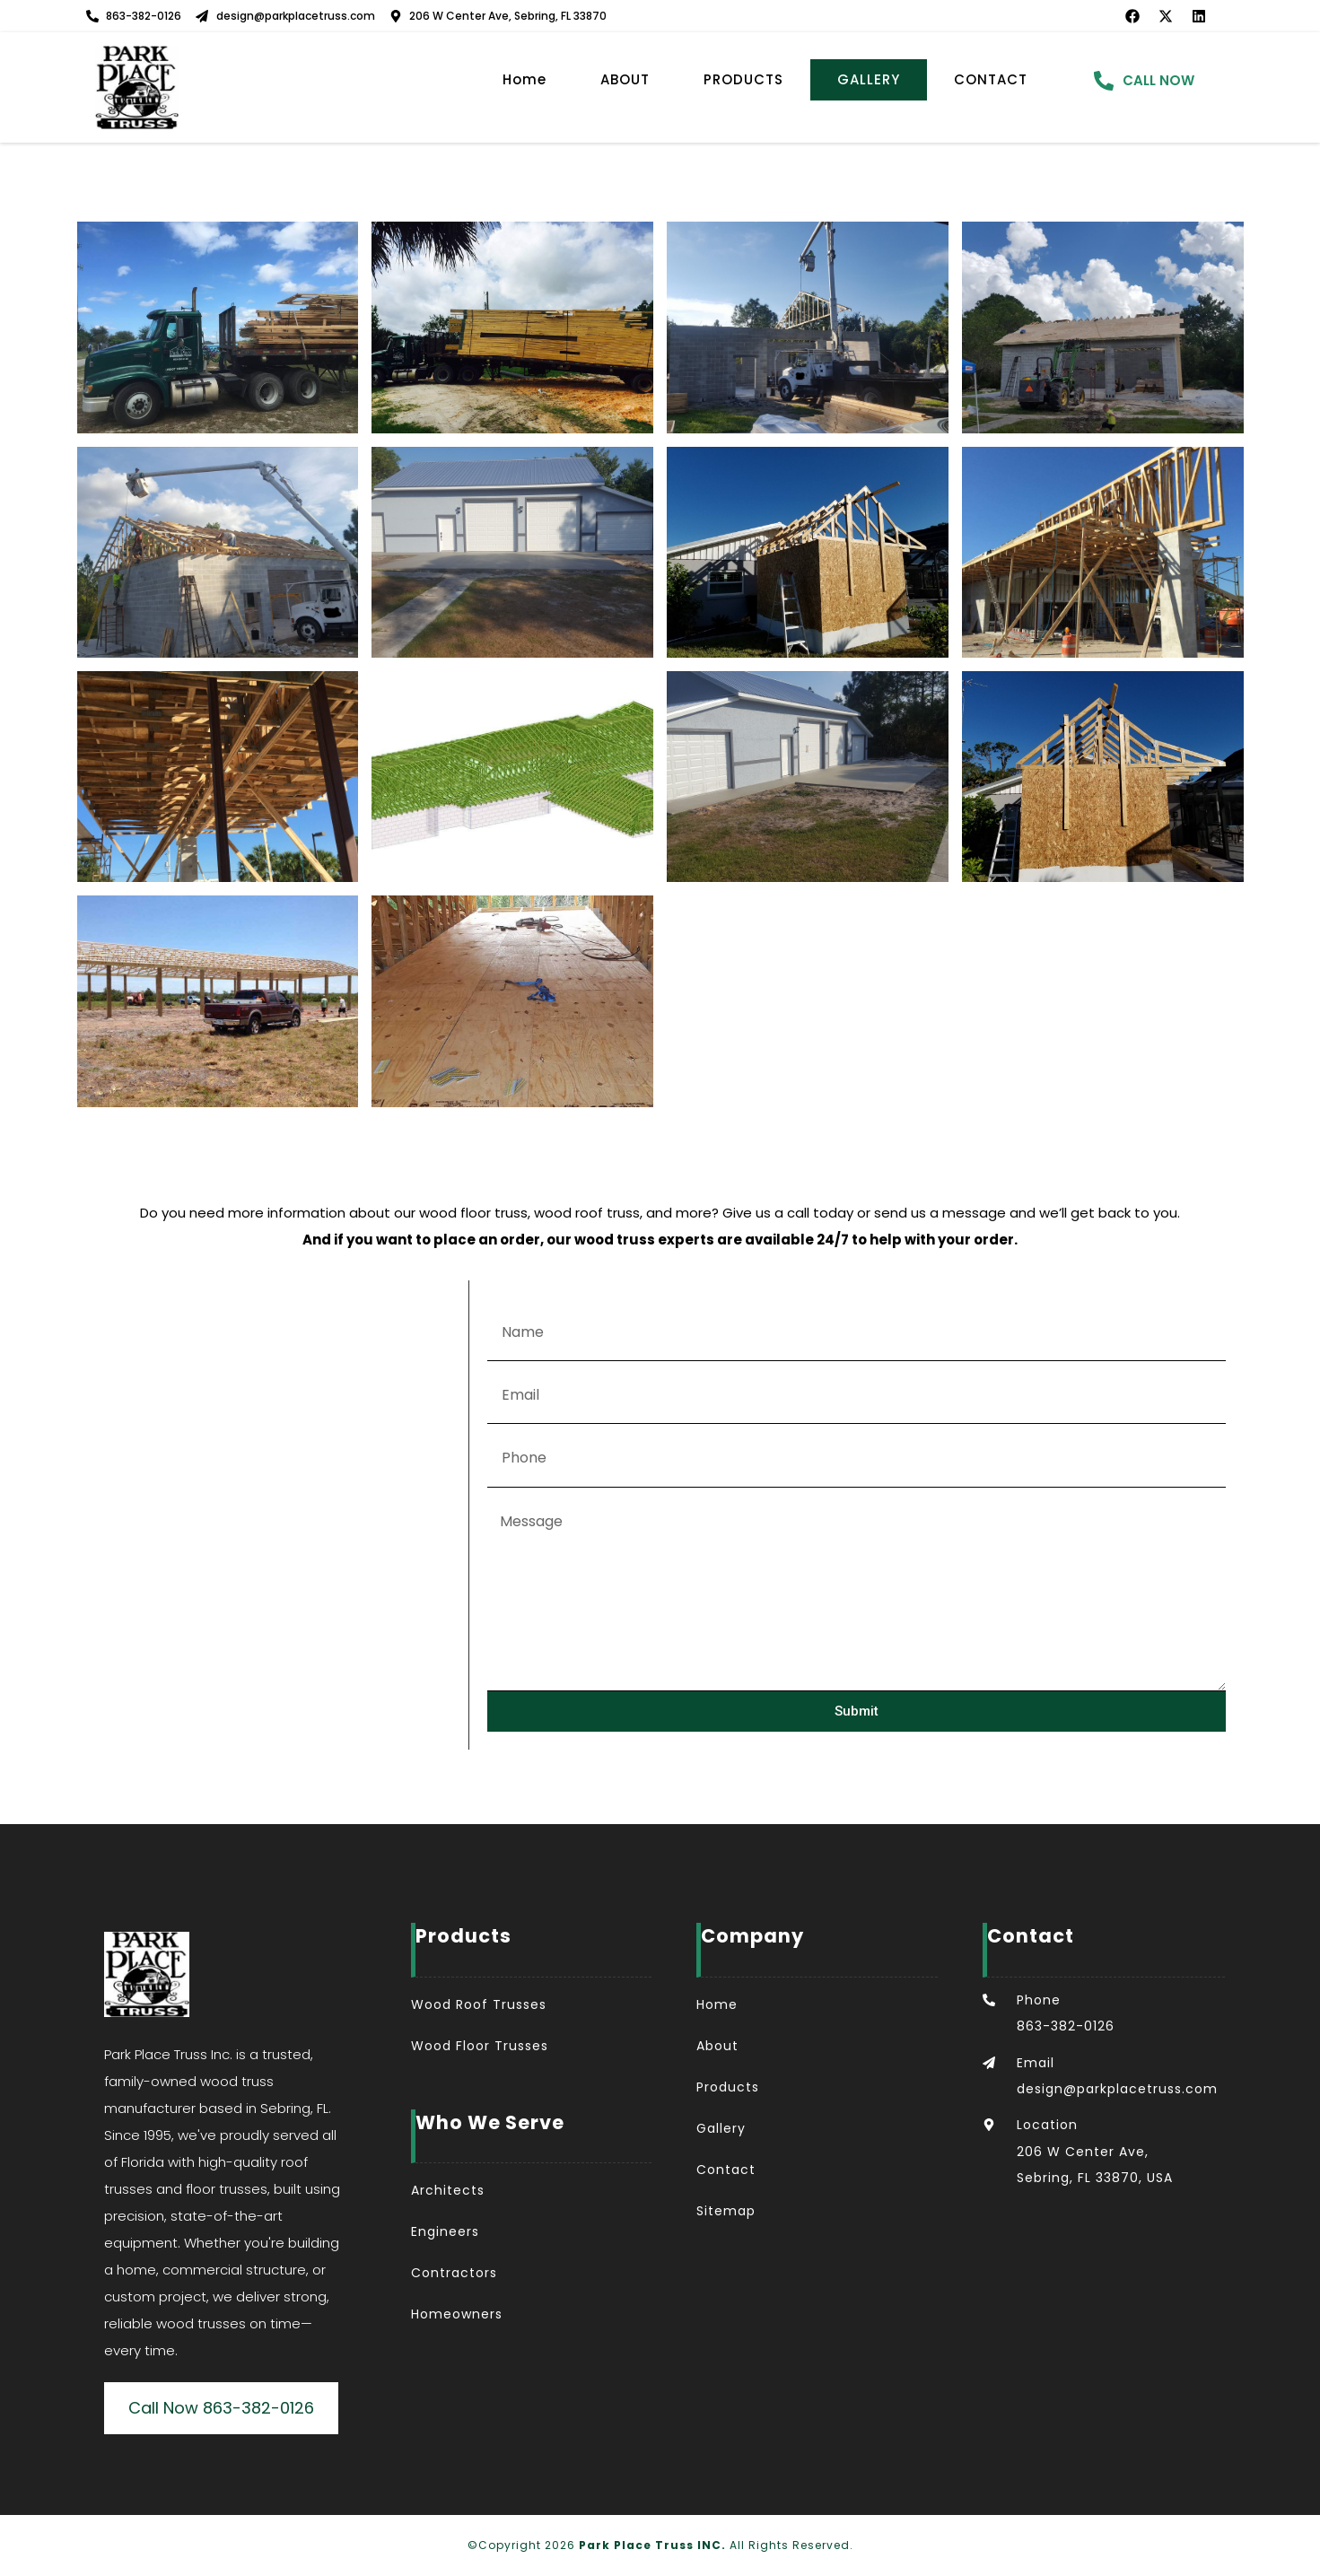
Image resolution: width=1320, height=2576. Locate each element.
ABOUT (625, 79)
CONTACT (990, 79)
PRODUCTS (743, 79)
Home (524, 79)
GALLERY (868, 79)
